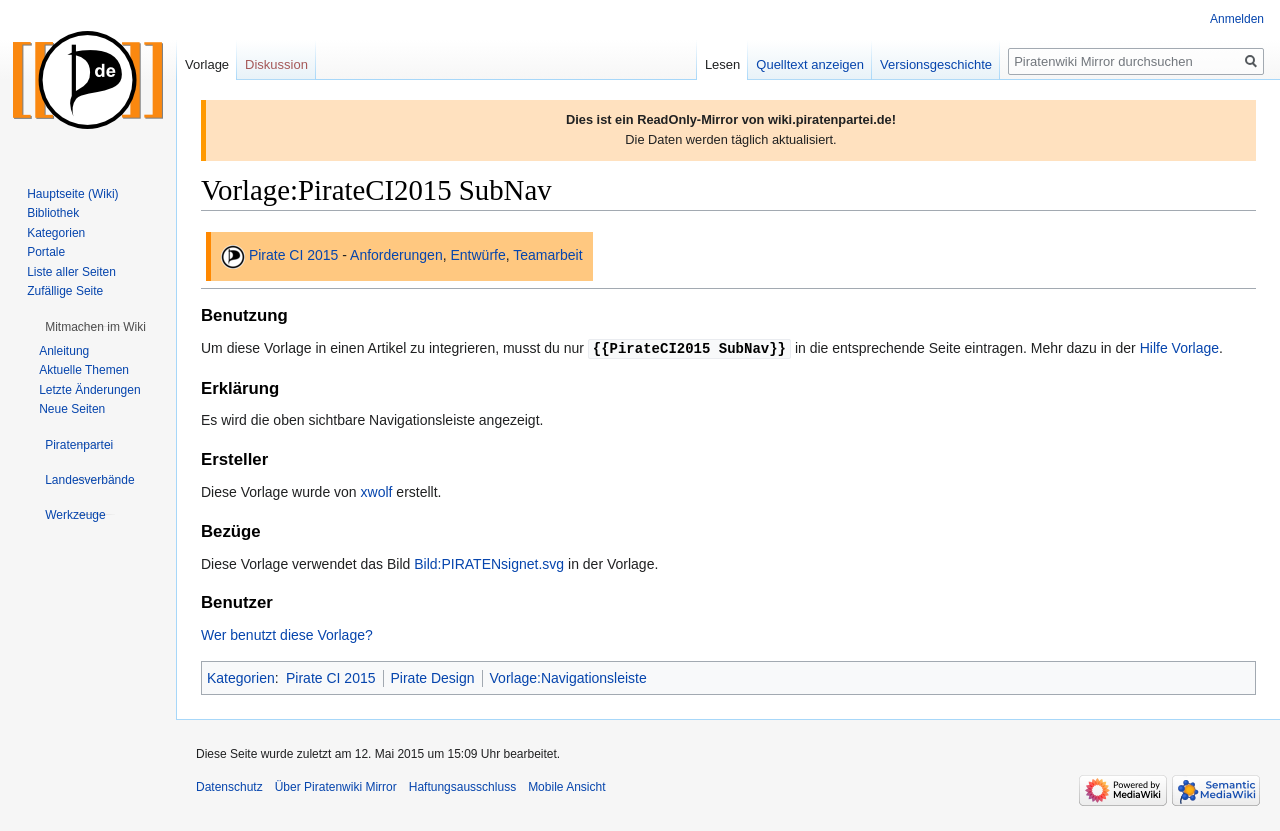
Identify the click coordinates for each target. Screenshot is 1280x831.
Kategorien (241, 677)
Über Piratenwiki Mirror (336, 786)
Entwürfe (477, 255)
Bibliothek (53, 213)
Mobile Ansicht (566, 786)
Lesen (722, 64)
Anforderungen (396, 255)
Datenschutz (229, 786)
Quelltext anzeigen (810, 64)
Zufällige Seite (65, 291)
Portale (46, 252)
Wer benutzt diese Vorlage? (287, 634)
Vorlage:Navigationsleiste (568, 677)
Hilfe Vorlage (1179, 348)
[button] (95, 327)
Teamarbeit (547, 255)
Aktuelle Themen (84, 370)
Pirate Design (433, 677)
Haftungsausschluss (462, 786)
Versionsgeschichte (936, 64)
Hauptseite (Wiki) (72, 194)
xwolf (377, 491)
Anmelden (1237, 19)
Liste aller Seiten (71, 272)
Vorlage (207, 64)
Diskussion (276, 64)
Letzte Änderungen (89, 390)
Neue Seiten (72, 409)
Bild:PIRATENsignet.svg (489, 563)
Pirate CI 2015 (294, 255)
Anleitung (64, 351)
